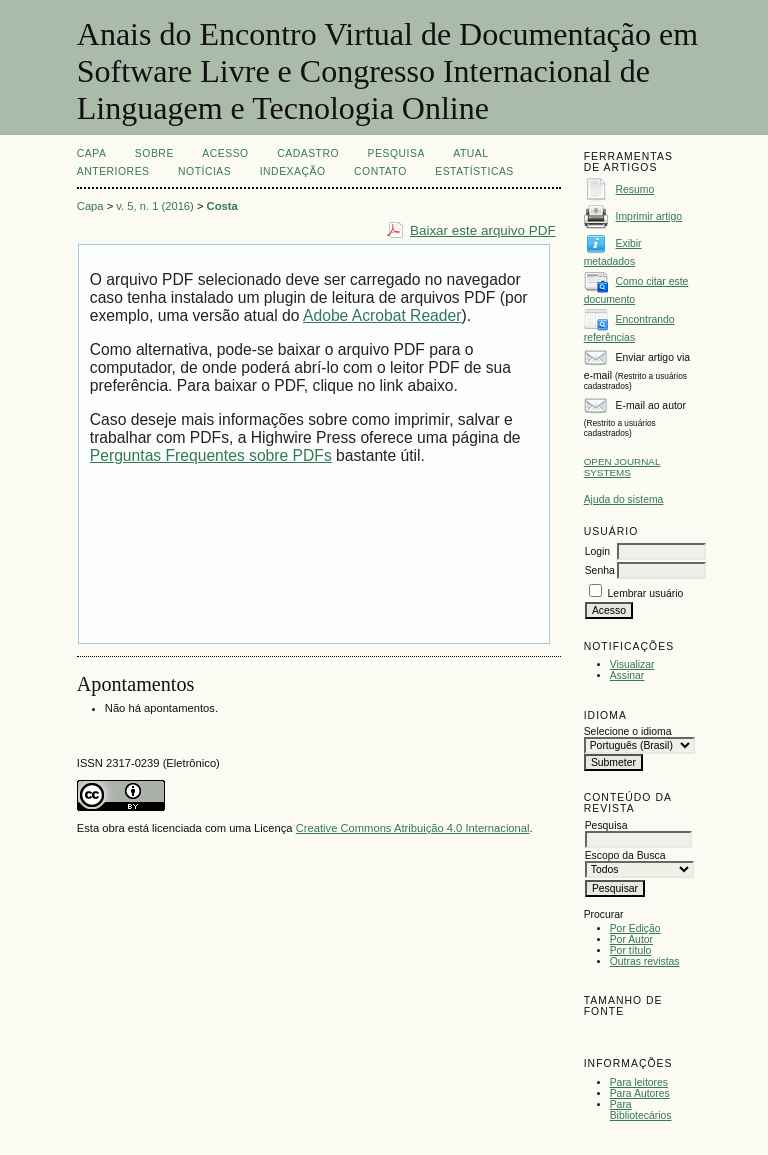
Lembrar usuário (646, 593)
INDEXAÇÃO (293, 171)
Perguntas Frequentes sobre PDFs (211, 455)
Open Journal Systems (622, 467)
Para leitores (639, 1082)
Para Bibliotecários (641, 1110)
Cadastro (308, 153)
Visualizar (632, 664)
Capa (92, 153)
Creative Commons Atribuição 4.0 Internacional (413, 828)
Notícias (204, 171)
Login (597, 551)
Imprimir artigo (649, 216)
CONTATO (380, 171)
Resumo (635, 189)
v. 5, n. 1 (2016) (155, 206)
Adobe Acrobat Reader (382, 315)
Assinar (627, 675)
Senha (600, 570)
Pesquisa (396, 153)
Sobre (154, 153)
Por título (631, 950)
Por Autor (631, 939)
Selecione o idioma (628, 731)
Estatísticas (474, 171)
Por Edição (635, 928)
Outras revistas (645, 961)
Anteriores (113, 171)
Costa (222, 206)
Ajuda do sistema (624, 499)
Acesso (225, 153)
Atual (470, 153)
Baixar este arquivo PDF (483, 230)
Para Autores (640, 1093)
